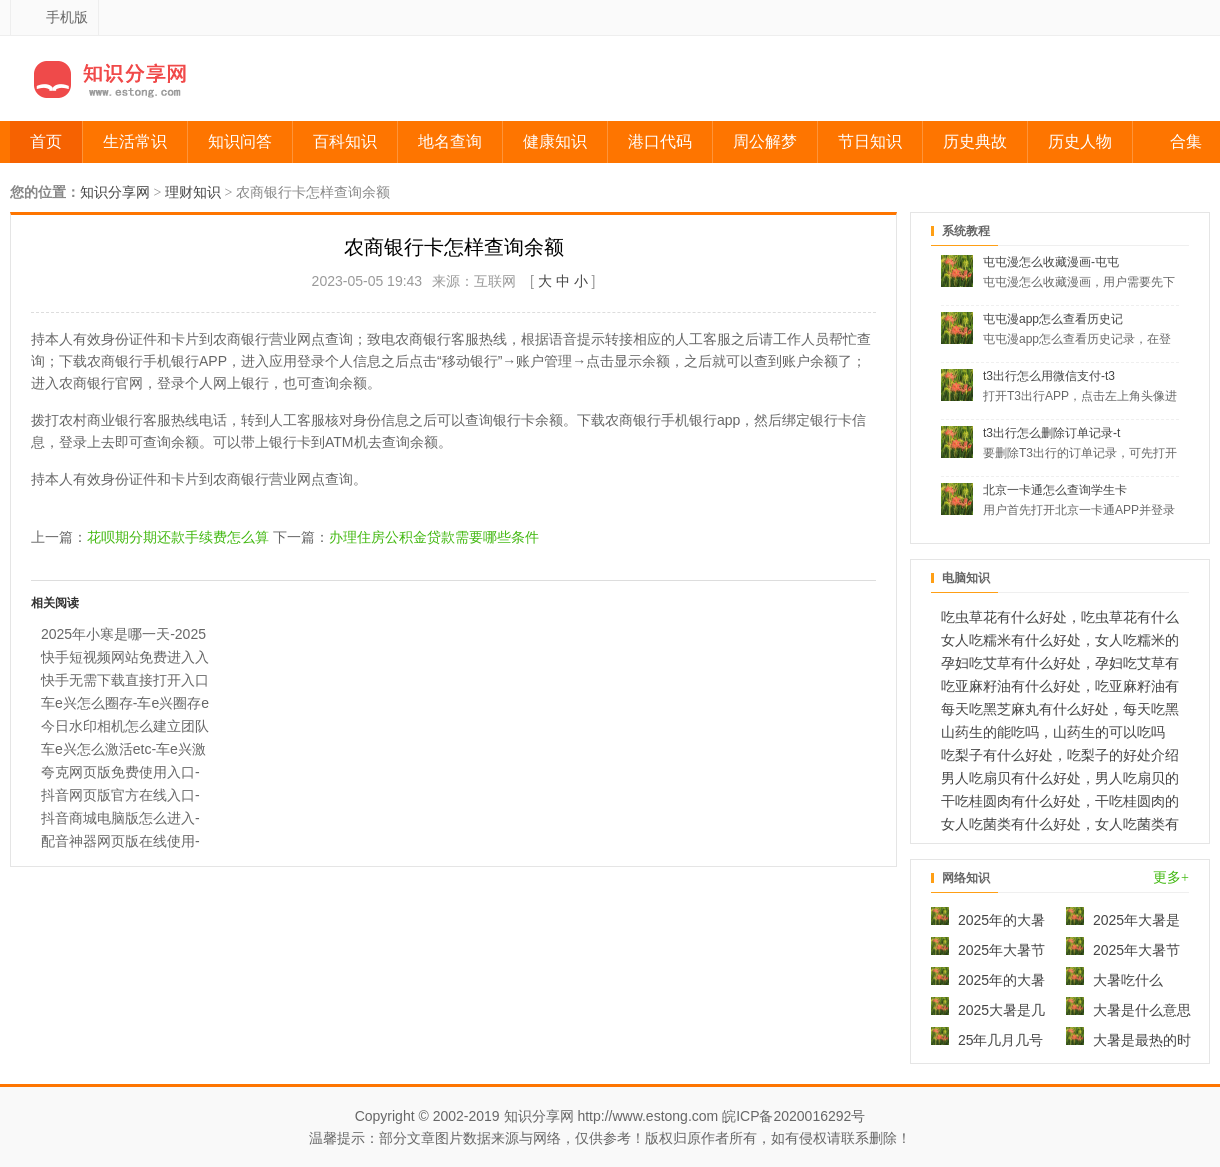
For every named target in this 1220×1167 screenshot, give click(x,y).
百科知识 (345, 141)
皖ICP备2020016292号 (793, 1116)
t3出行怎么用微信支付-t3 (1049, 376)
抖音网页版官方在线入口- (120, 795)
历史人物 (1080, 141)
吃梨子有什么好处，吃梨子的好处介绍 (1060, 755)
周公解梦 (765, 141)
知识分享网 (115, 192)
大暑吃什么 (1114, 980)
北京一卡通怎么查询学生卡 (1055, 490)
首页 (46, 141)
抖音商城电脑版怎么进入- (120, 818)
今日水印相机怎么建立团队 (125, 726)
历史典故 (975, 141)
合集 (1186, 141)
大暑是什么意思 (1128, 1010)
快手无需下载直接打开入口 (125, 680)
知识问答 (240, 141)
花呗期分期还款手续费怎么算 (178, 537)
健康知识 (555, 141)
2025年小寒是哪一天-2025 (123, 634)
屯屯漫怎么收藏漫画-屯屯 (1051, 262)
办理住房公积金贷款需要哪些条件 (434, 537)
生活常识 (135, 141)
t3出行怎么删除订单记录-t (1051, 433)
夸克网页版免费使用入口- (120, 772)
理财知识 (193, 192)
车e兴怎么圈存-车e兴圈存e (125, 703)
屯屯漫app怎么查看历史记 (1053, 319)
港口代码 (660, 141)
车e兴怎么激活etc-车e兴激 (123, 749)
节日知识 (870, 141)
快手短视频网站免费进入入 (125, 657)
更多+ (1171, 877)
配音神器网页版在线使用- (120, 841)
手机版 (67, 17)
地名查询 (450, 141)
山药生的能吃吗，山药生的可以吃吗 (1053, 732)
